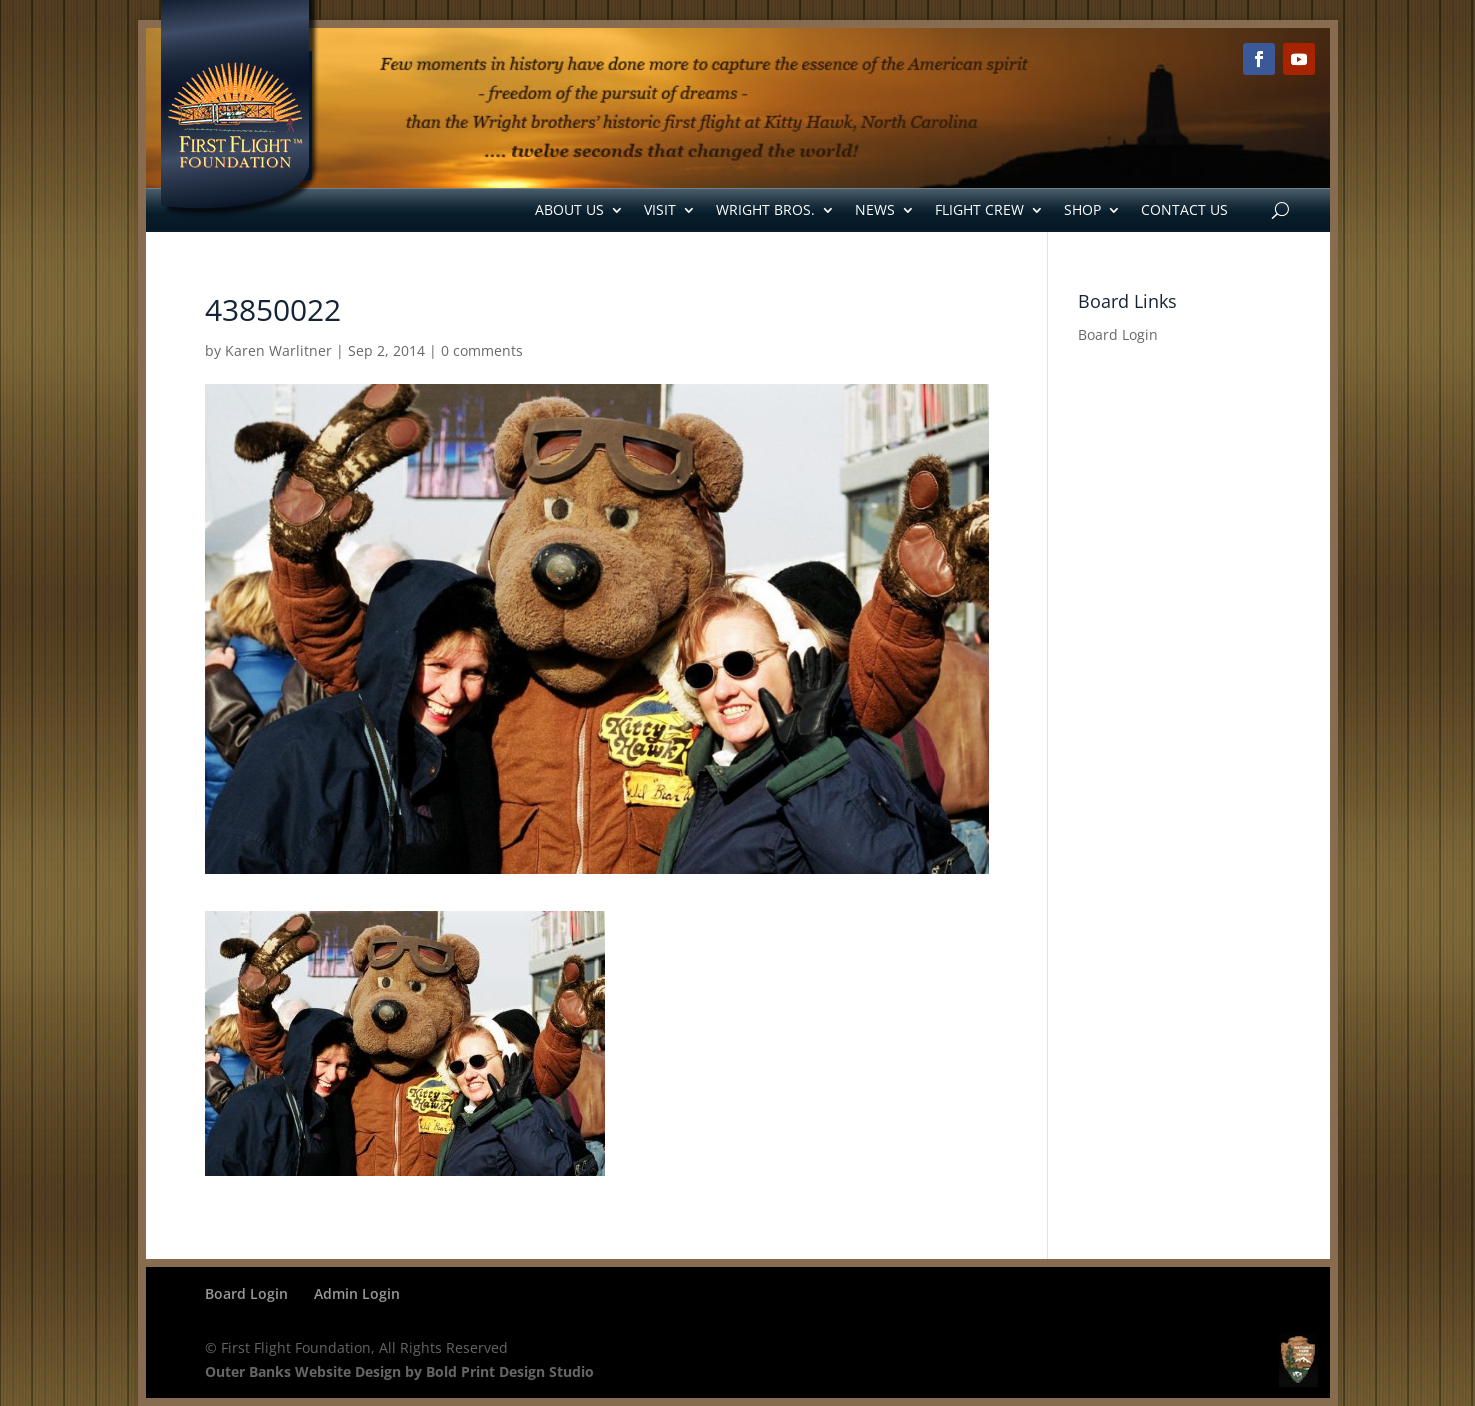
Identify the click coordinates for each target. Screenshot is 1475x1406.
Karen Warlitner (278, 350)
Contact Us (1184, 209)
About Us (569, 209)
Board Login (1118, 334)
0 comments (482, 350)
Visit (660, 209)
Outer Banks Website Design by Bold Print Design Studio (399, 1371)
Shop (1082, 209)
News (875, 209)
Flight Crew (979, 209)
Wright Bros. (765, 209)
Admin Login (357, 1293)
